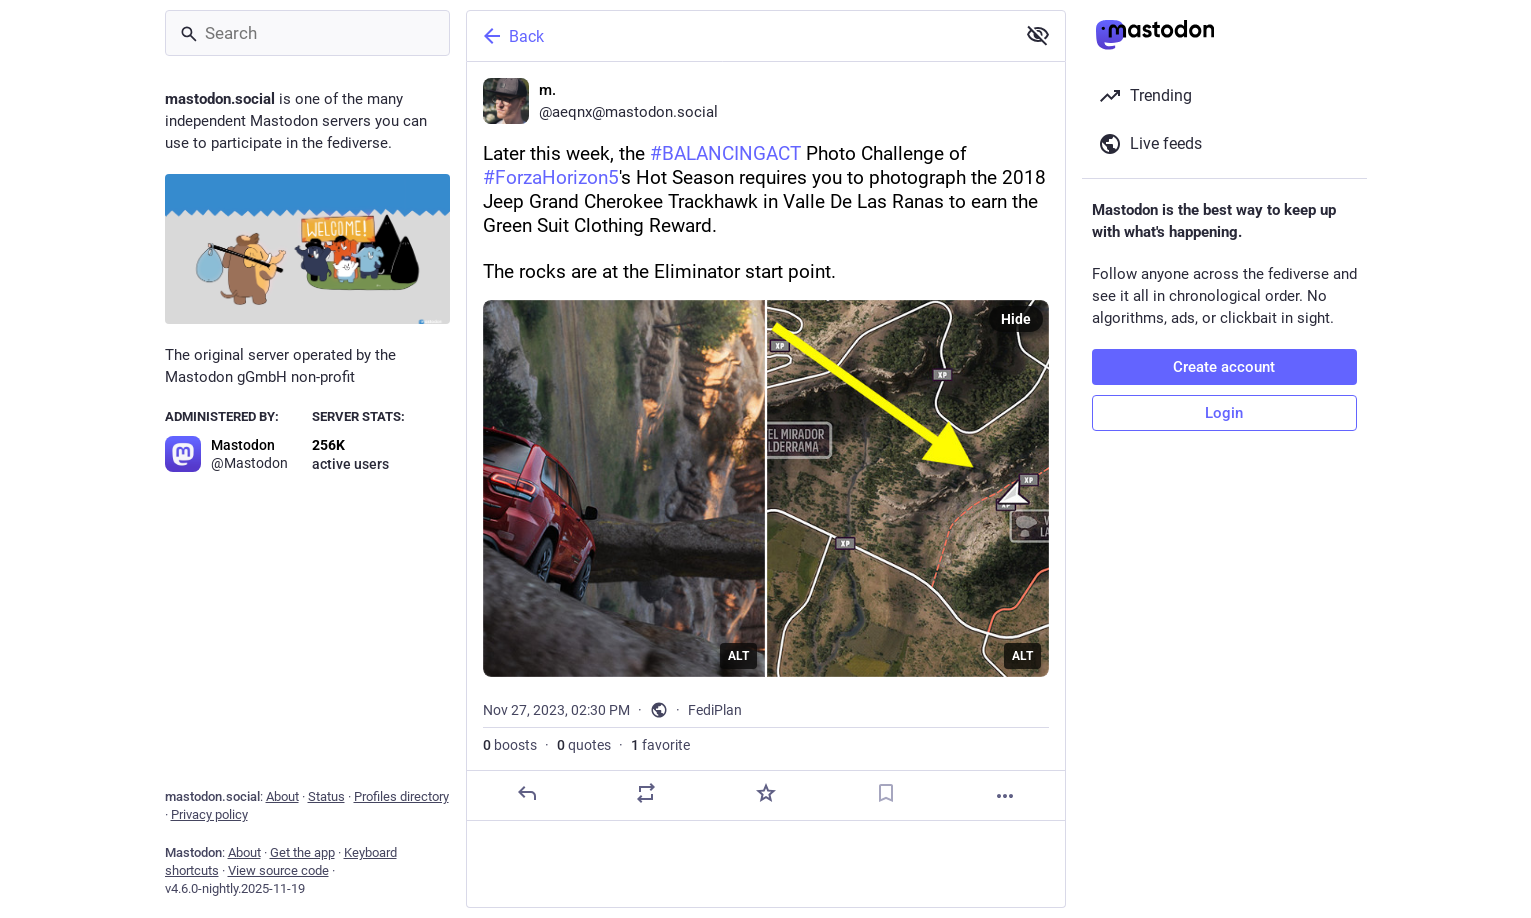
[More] (1005, 796)
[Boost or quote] (646, 793)
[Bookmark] (885, 793)
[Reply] (526, 793)
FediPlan (715, 710)
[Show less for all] (1038, 35)
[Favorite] (765, 793)
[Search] (307, 33)
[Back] (739, 36)
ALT (738, 656)
